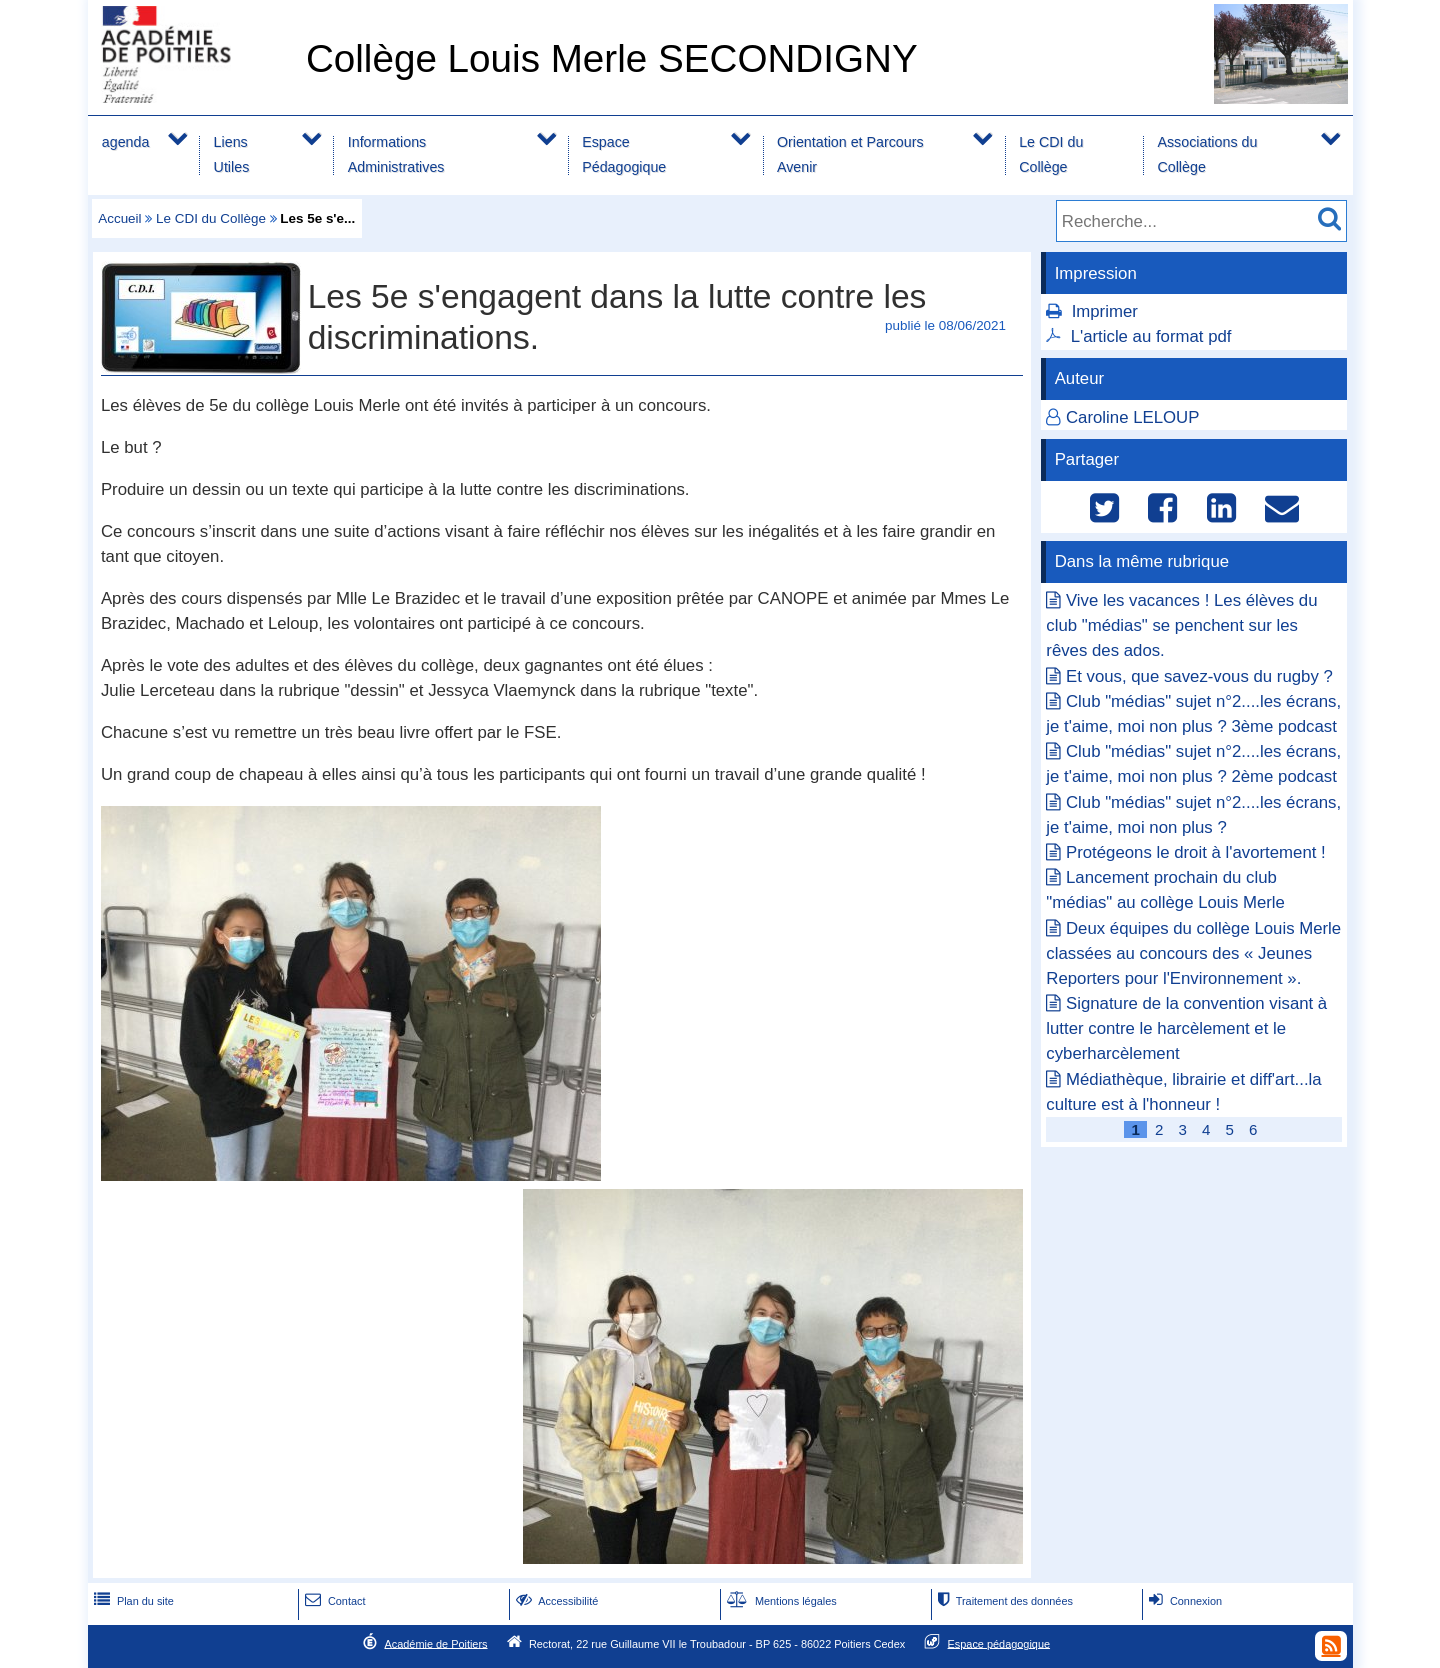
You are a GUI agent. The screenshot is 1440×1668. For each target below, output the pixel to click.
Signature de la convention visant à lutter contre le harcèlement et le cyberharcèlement (1186, 1028)
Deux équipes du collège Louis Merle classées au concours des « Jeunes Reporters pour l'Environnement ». (1193, 953)
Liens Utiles (232, 154)
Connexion (1183, 1601)
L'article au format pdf (1151, 336)
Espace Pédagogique (624, 154)
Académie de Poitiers (435, 1643)
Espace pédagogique (999, 1643)
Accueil (119, 218)
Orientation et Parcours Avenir (850, 154)
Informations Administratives (396, 154)
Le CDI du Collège (1051, 154)
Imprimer (1105, 311)
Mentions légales (780, 1601)
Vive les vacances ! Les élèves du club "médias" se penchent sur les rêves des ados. (1181, 625)
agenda (126, 142)
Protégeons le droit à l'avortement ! (1196, 852)
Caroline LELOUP (1132, 417)
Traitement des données (1003, 1601)
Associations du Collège (1207, 154)
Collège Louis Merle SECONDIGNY (612, 58)
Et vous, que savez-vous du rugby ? (1199, 676)
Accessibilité (555, 1601)
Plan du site (132, 1601)
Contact (333, 1601)
